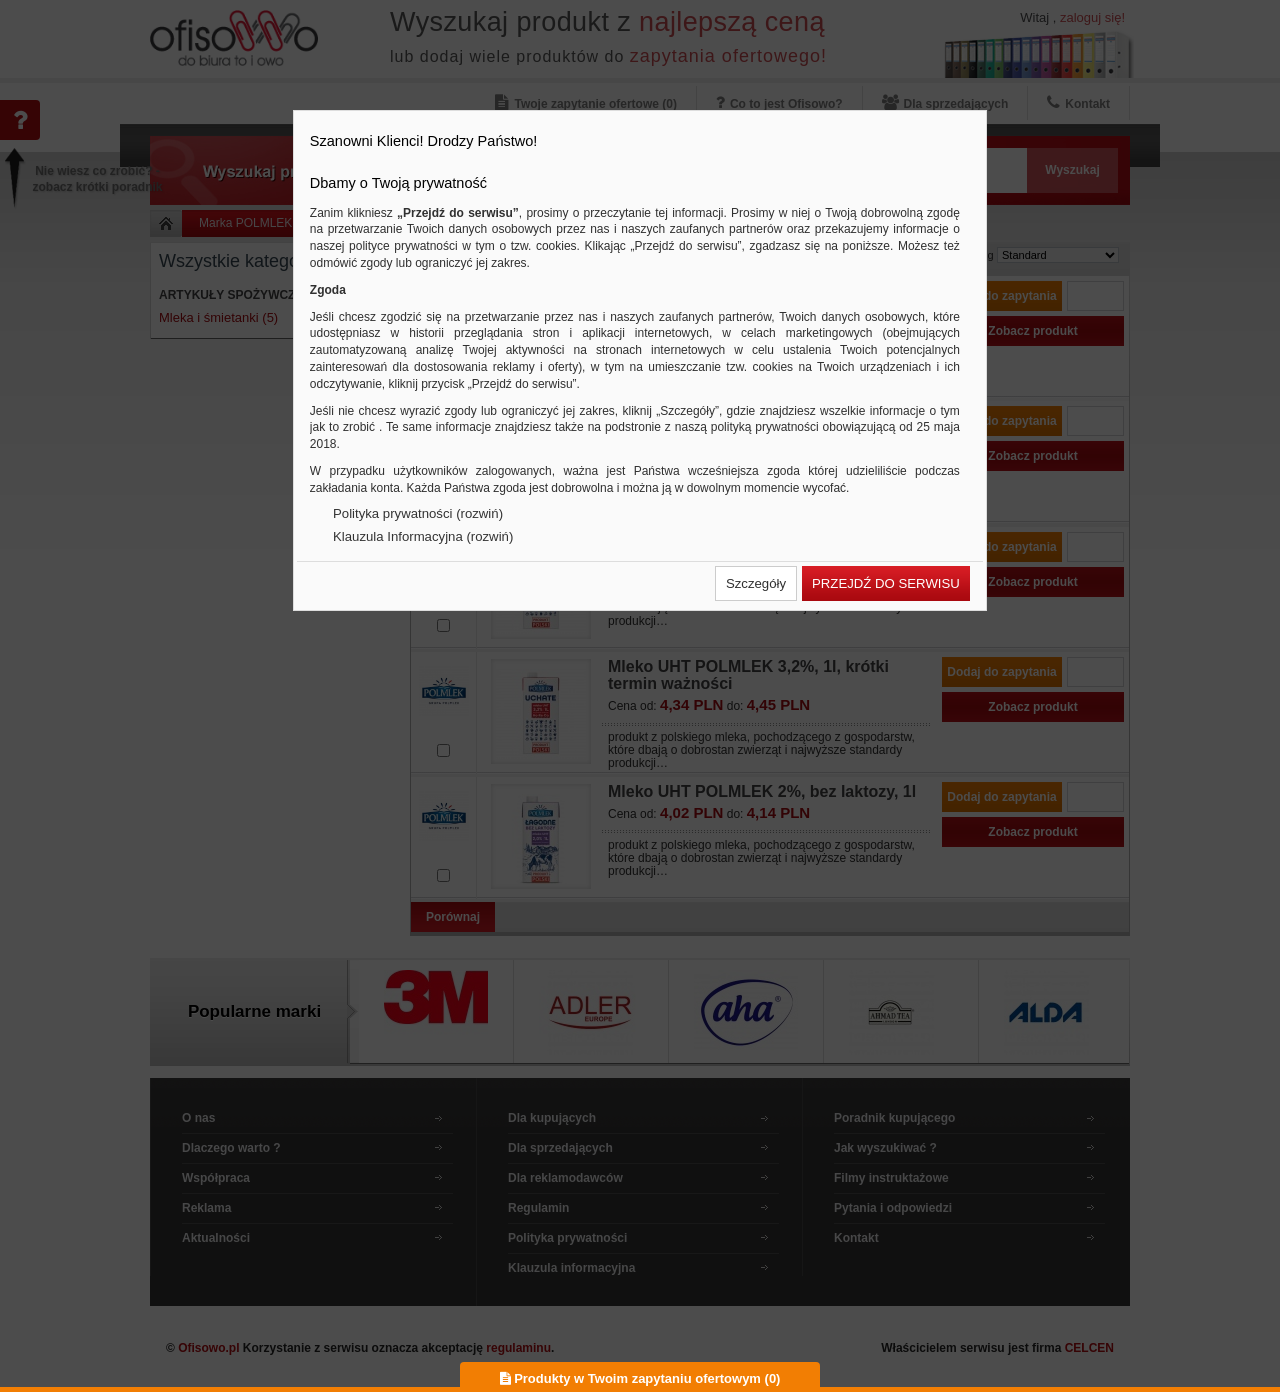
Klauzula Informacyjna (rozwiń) (423, 536)
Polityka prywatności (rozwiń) (418, 513)
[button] (756, 583)
